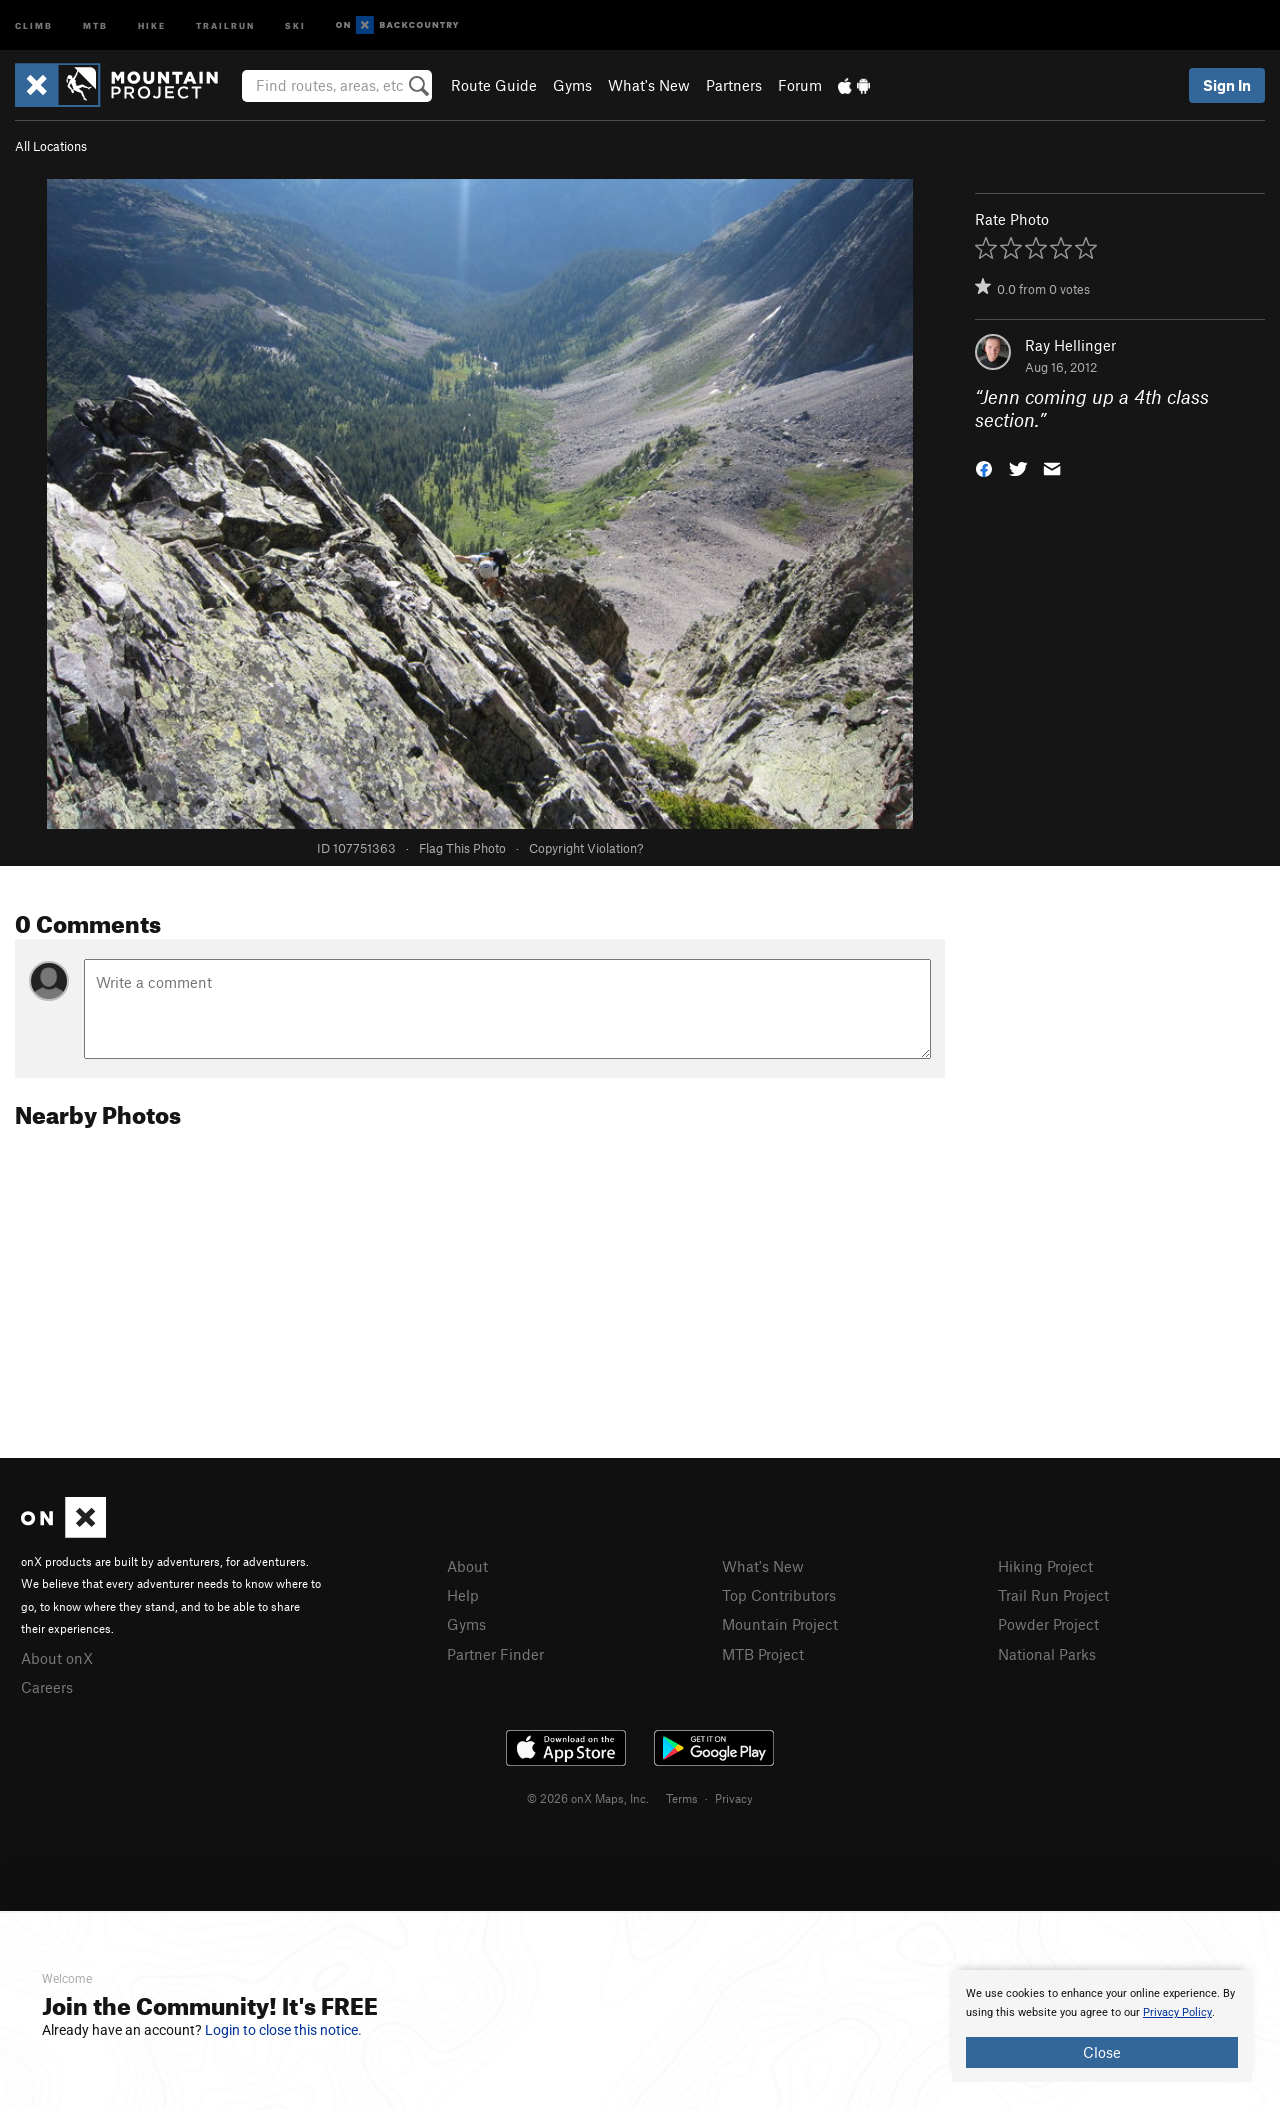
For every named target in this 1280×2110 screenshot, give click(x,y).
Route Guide (494, 85)
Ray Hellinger (1070, 345)
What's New (649, 85)
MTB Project (763, 1654)
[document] (1102, 2026)
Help (463, 1595)
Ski (295, 24)
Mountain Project (780, 1624)
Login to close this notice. (283, 2030)
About (467, 1566)
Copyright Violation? (586, 848)
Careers (47, 1687)
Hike (152, 24)
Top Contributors (779, 1595)
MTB (95, 24)
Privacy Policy (1177, 2012)
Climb (34, 24)
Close (1102, 2052)
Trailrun (225, 24)
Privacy (734, 1798)
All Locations (51, 146)
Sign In (1227, 85)
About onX (57, 1658)
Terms (682, 1798)
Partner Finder (495, 1654)
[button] (984, 466)
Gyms (572, 85)
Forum (800, 85)
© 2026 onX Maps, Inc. (588, 1798)
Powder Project (1048, 1624)
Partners (734, 85)
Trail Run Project (1053, 1595)
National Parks (1047, 1654)
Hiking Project (1045, 1566)
